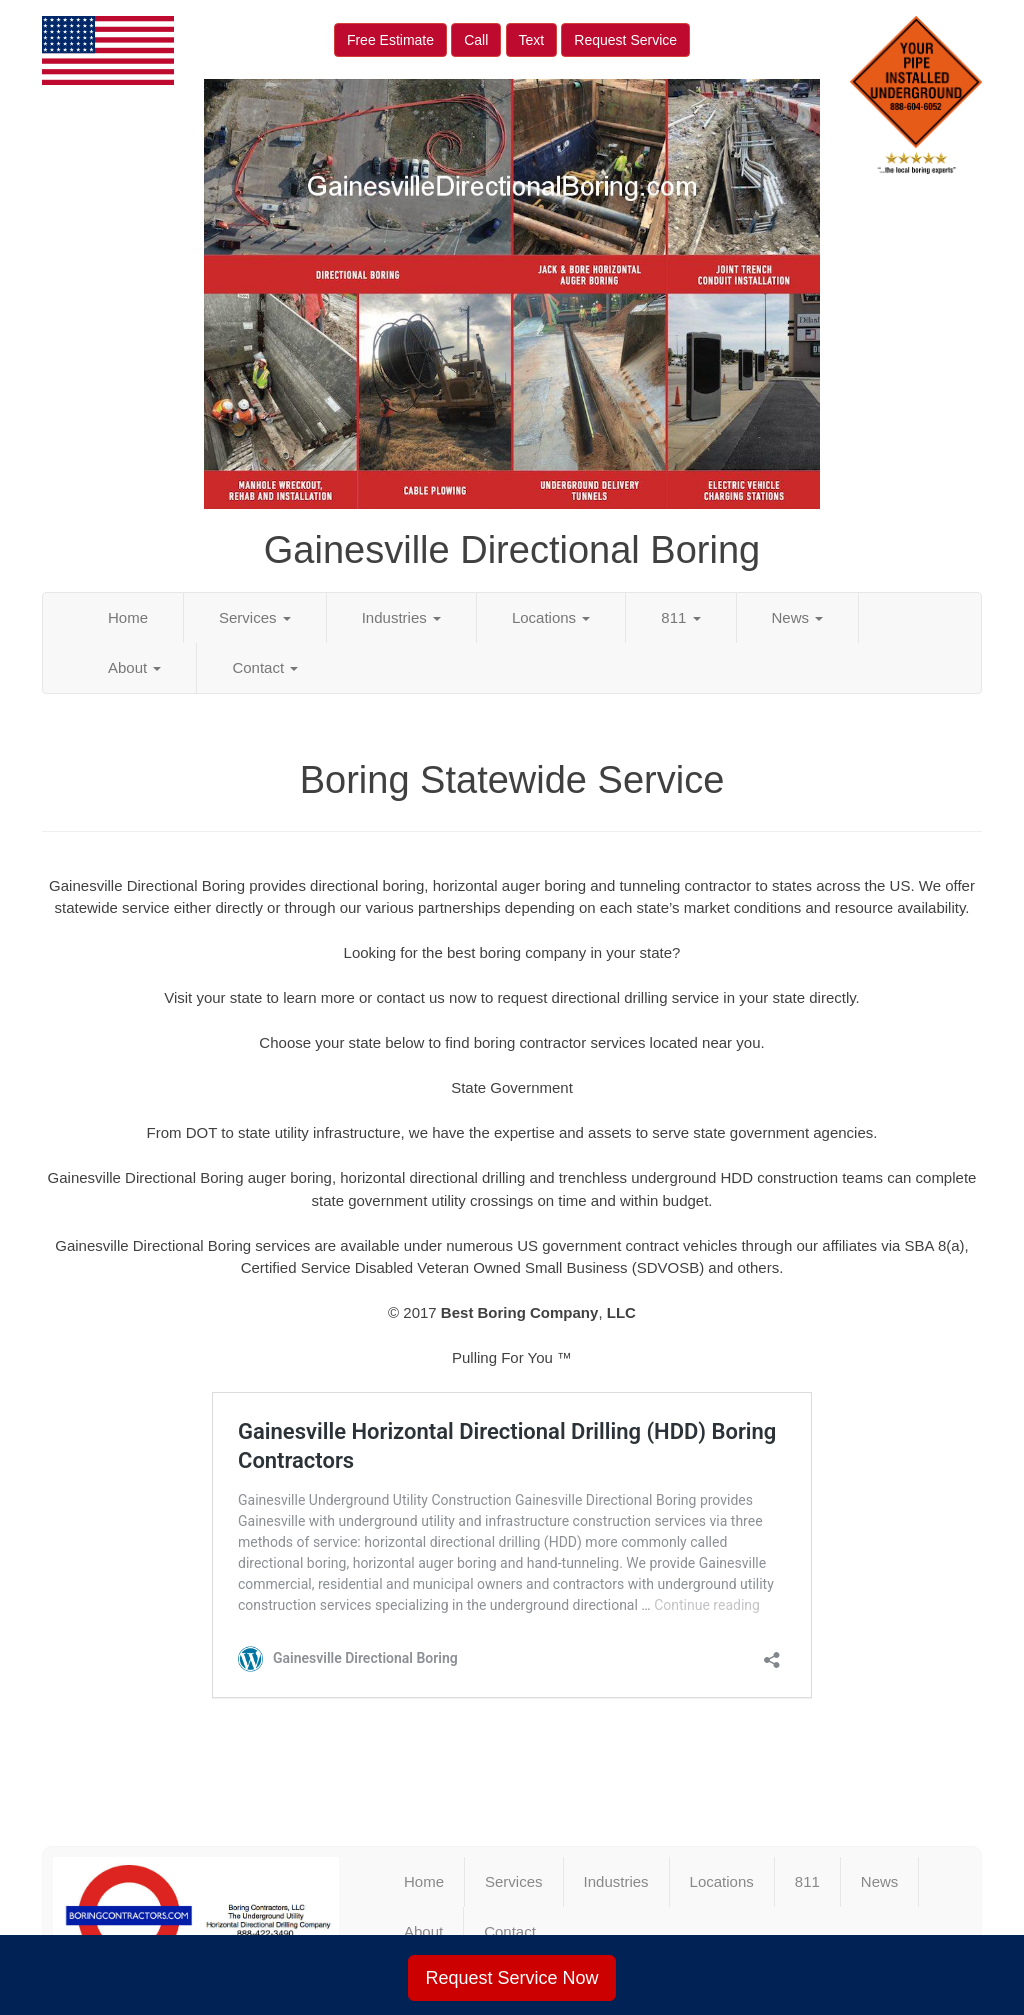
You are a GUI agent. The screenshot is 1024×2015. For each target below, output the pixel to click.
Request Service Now (511, 1978)
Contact (265, 667)
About (134, 667)
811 (680, 617)
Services (255, 617)
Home (128, 617)
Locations (551, 617)
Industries (401, 617)
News (798, 617)
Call (476, 40)
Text (532, 40)
